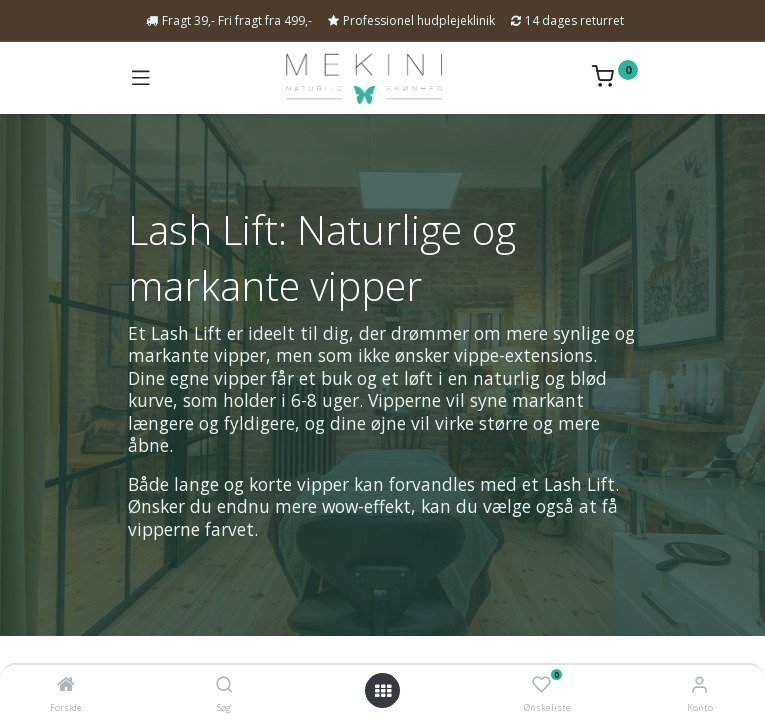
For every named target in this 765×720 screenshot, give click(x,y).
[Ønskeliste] (541, 685)
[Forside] (66, 685)
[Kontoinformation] (699, 683)
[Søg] (224, 685)
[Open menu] (383, 691)
